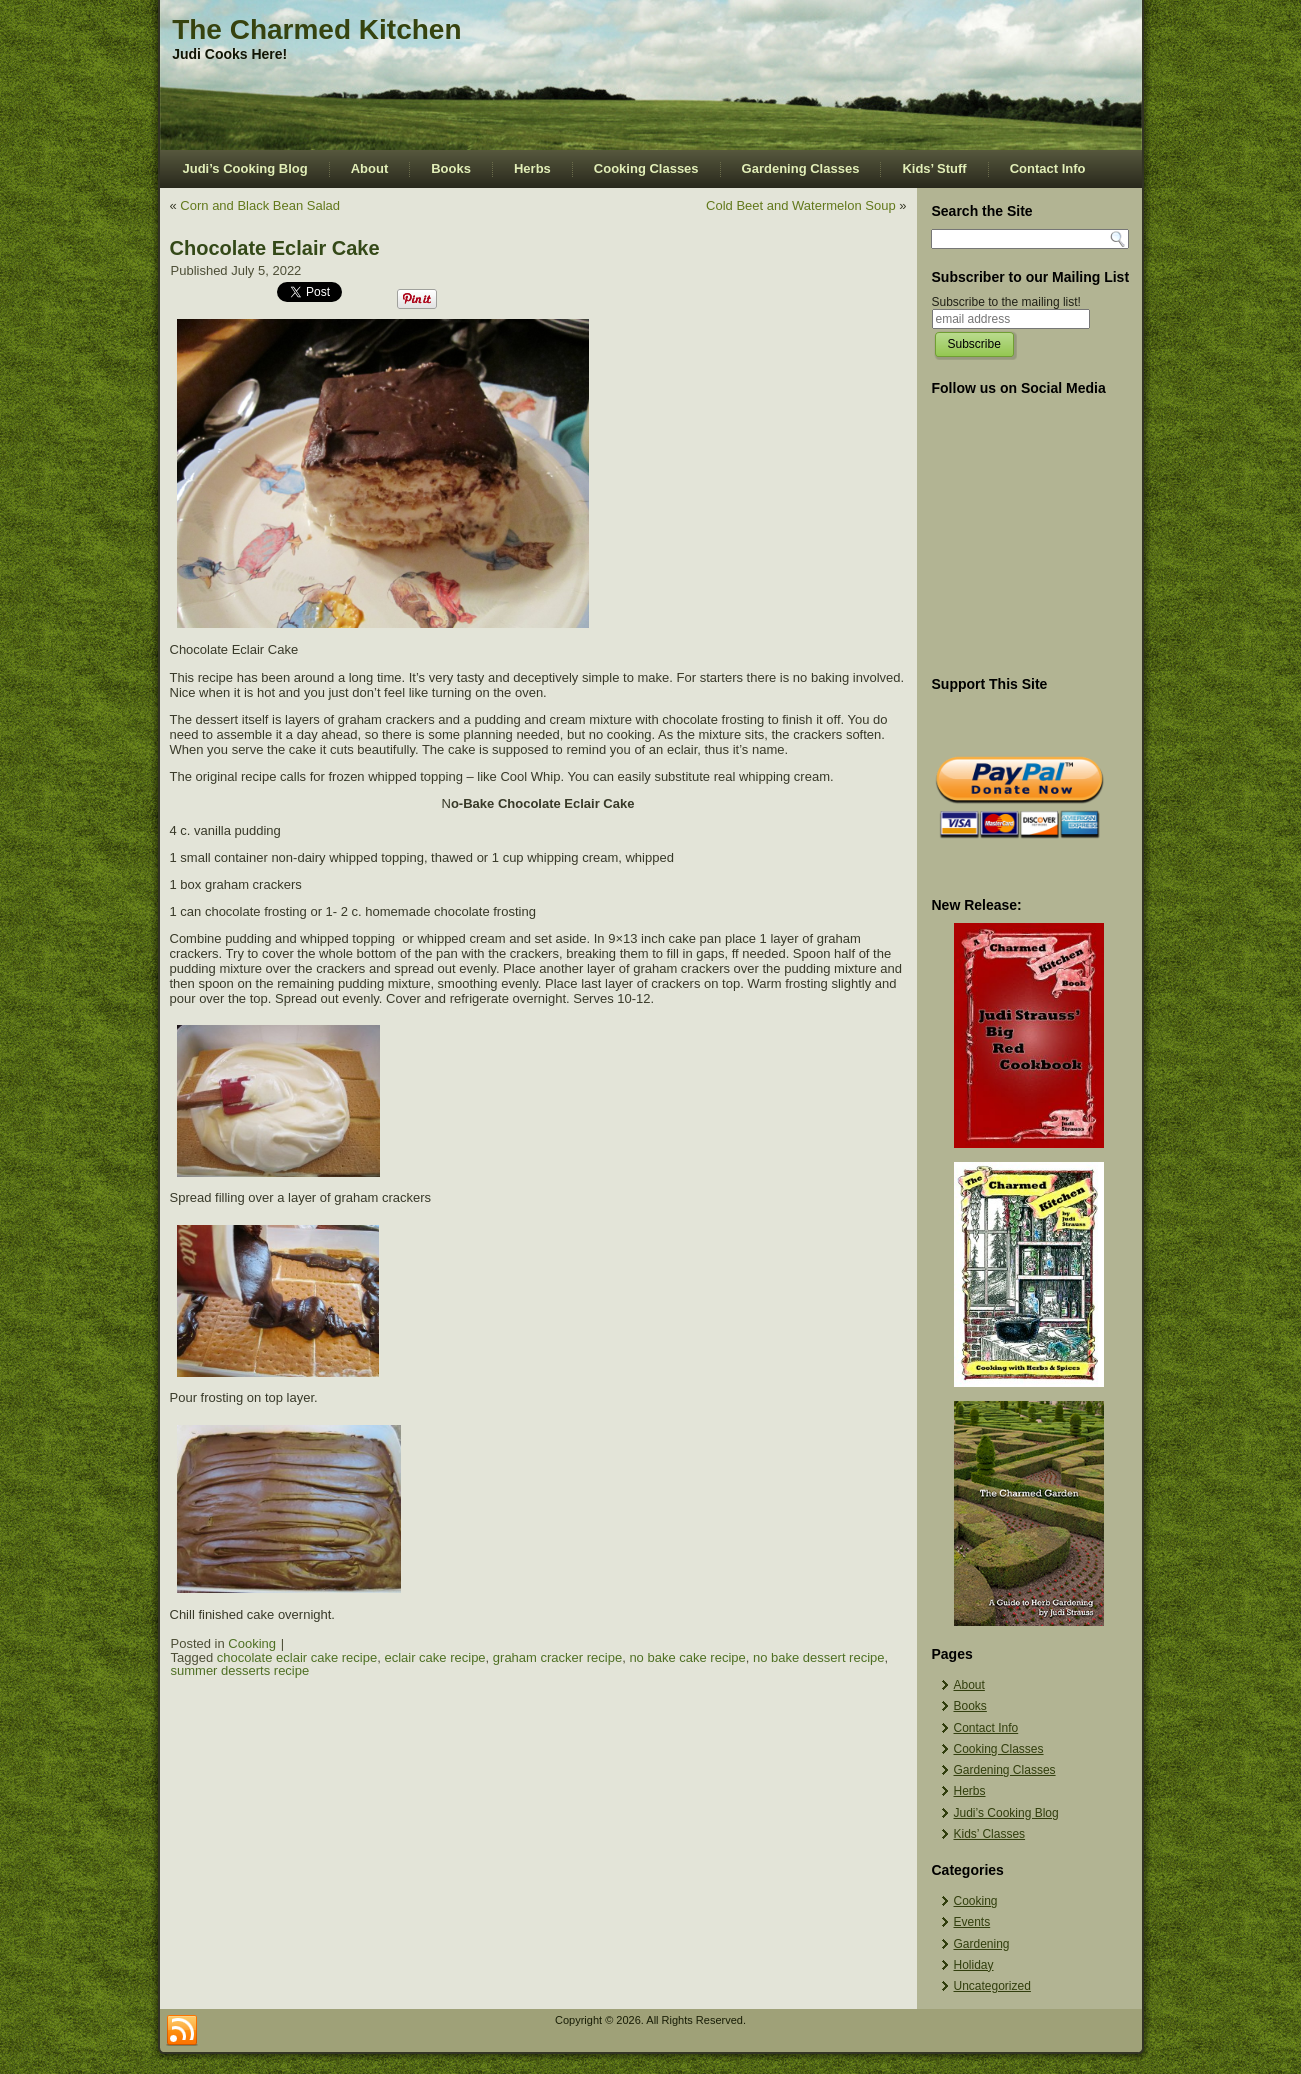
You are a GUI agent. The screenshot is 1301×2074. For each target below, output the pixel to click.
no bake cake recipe (687, 1657)
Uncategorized (992, 1986)
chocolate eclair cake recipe (297, 1657)
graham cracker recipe (557, 1657)
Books (451, 168)
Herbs (532, 168)
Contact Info (1048, 168)
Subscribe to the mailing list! (1006, 302)
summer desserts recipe (240, 1670)
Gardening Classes (801, 168)
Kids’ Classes (990, 1834)
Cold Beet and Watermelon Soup (801, 205)
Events (972, 1922)
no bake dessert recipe (819, 1657)
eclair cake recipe (434, 1657)
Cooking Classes (646, 168)
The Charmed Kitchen (316, 29)
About (370, 168)
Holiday (974, 1965)
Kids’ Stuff (934, 168)
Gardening (982, 1944)
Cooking (252, 1643)
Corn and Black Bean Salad (260, 205)
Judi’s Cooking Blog (245, 168)
